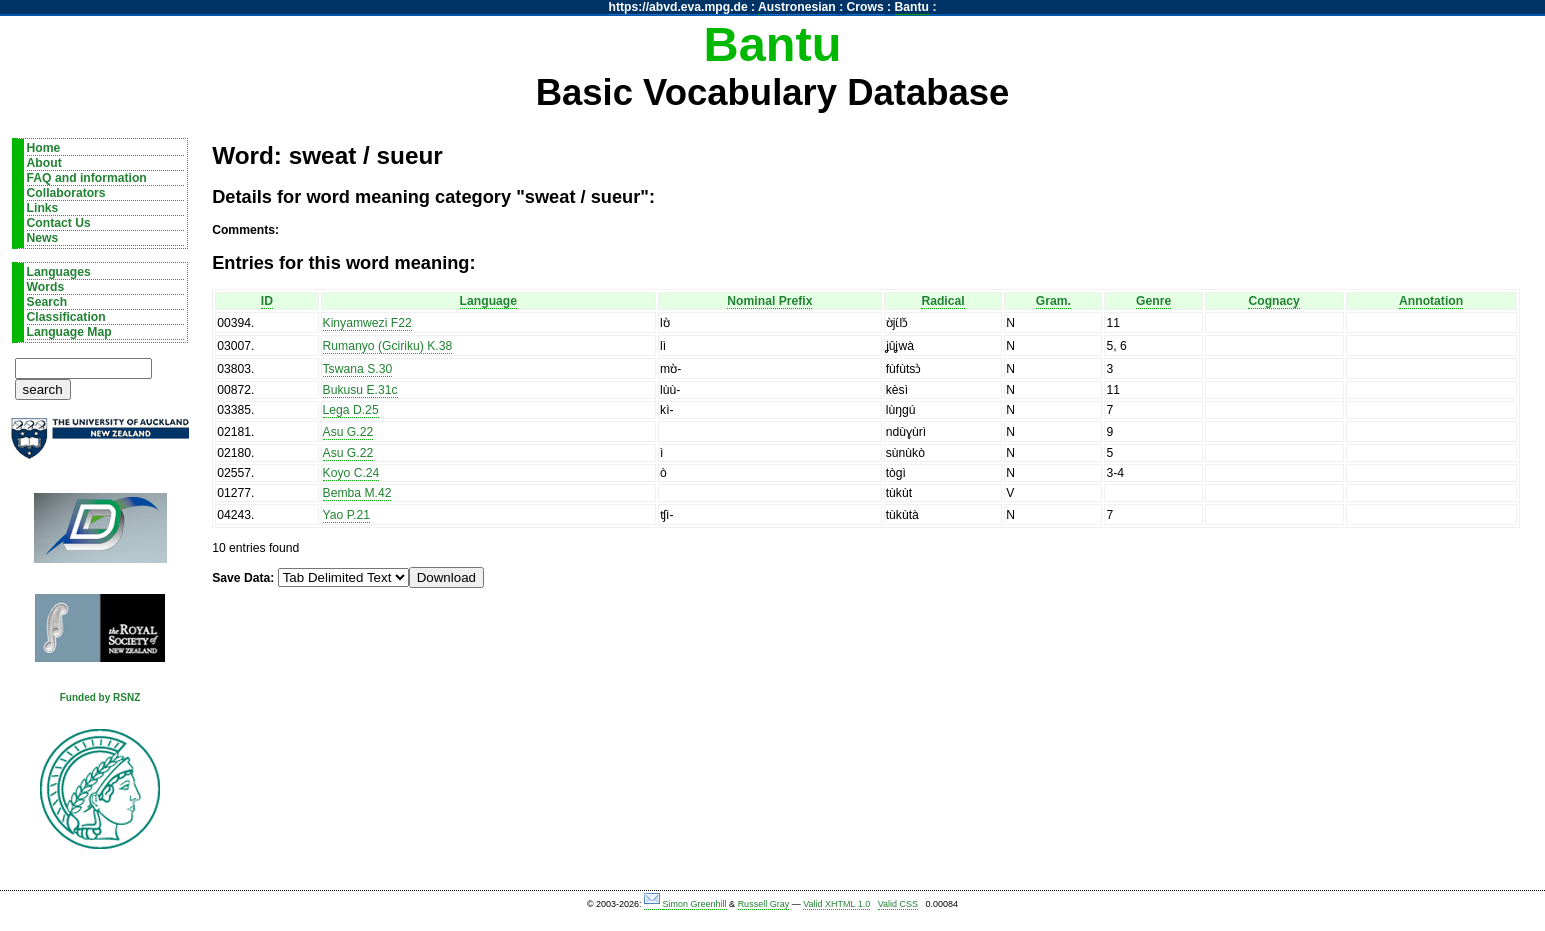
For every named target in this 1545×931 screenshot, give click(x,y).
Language (488, 301)
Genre (1153, 301)
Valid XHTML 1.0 (836, 904)
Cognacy (1273, 301)
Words (46, 287)
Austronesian (797, 7)
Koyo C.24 (351, 473)
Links (43, 208)
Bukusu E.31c (360, 390)
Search (47, 302)
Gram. (1053, 301)
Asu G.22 (348, 432)
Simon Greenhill (695, 904)
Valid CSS (898, 904)
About (44, 163)
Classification (66, 317)
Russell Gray (764, 904)
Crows (865, 7)
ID (267, 301)
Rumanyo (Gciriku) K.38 (388, 346)
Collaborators (66, 193)
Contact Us (59, 223)
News (43, 238)
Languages (59, 272)
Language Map (69, 332)
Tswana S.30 (358, 369)
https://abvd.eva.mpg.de (678, 7)
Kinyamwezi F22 (367, 323)
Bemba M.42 (357, 493)
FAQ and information (87, 178)
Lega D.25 (351, 410)
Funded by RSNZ (100, 697)
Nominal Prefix (769, 301)
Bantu (912, 7)
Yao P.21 (347, 515)
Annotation (1431, 301)
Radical (942, 301)
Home (44, 148)
